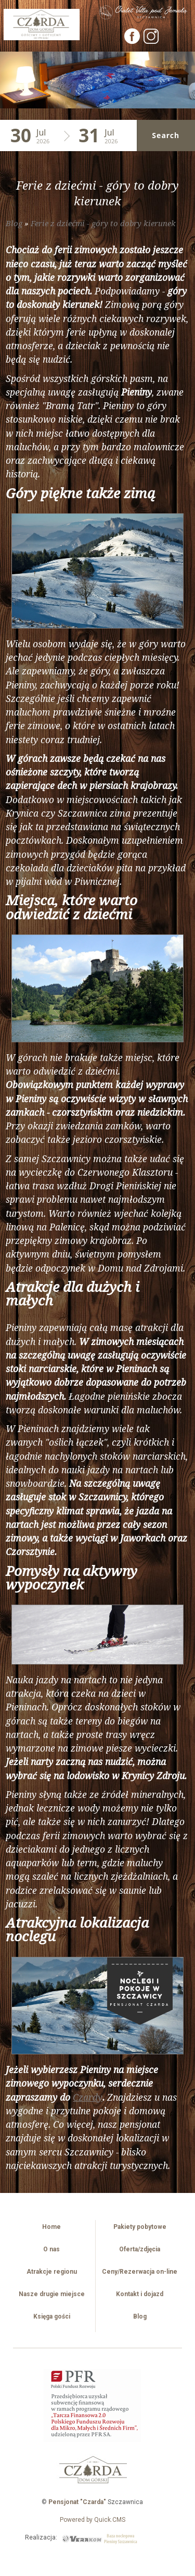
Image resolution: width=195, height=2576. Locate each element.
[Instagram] (151, 41)
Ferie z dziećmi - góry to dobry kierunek (103, 223)
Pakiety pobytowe (139, 2226)
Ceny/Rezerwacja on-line (139, 2271)
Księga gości (51, 2316)
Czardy (87, 2097)
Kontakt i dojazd (139, 2294)
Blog (14, 223)
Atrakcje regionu (52, 2271)
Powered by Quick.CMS (92, 2519)
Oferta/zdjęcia (139, 2249)
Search (165, 135)
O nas (51, 2249)
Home (51, 2226)
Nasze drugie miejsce (52, 2294)
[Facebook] (132, 41)
